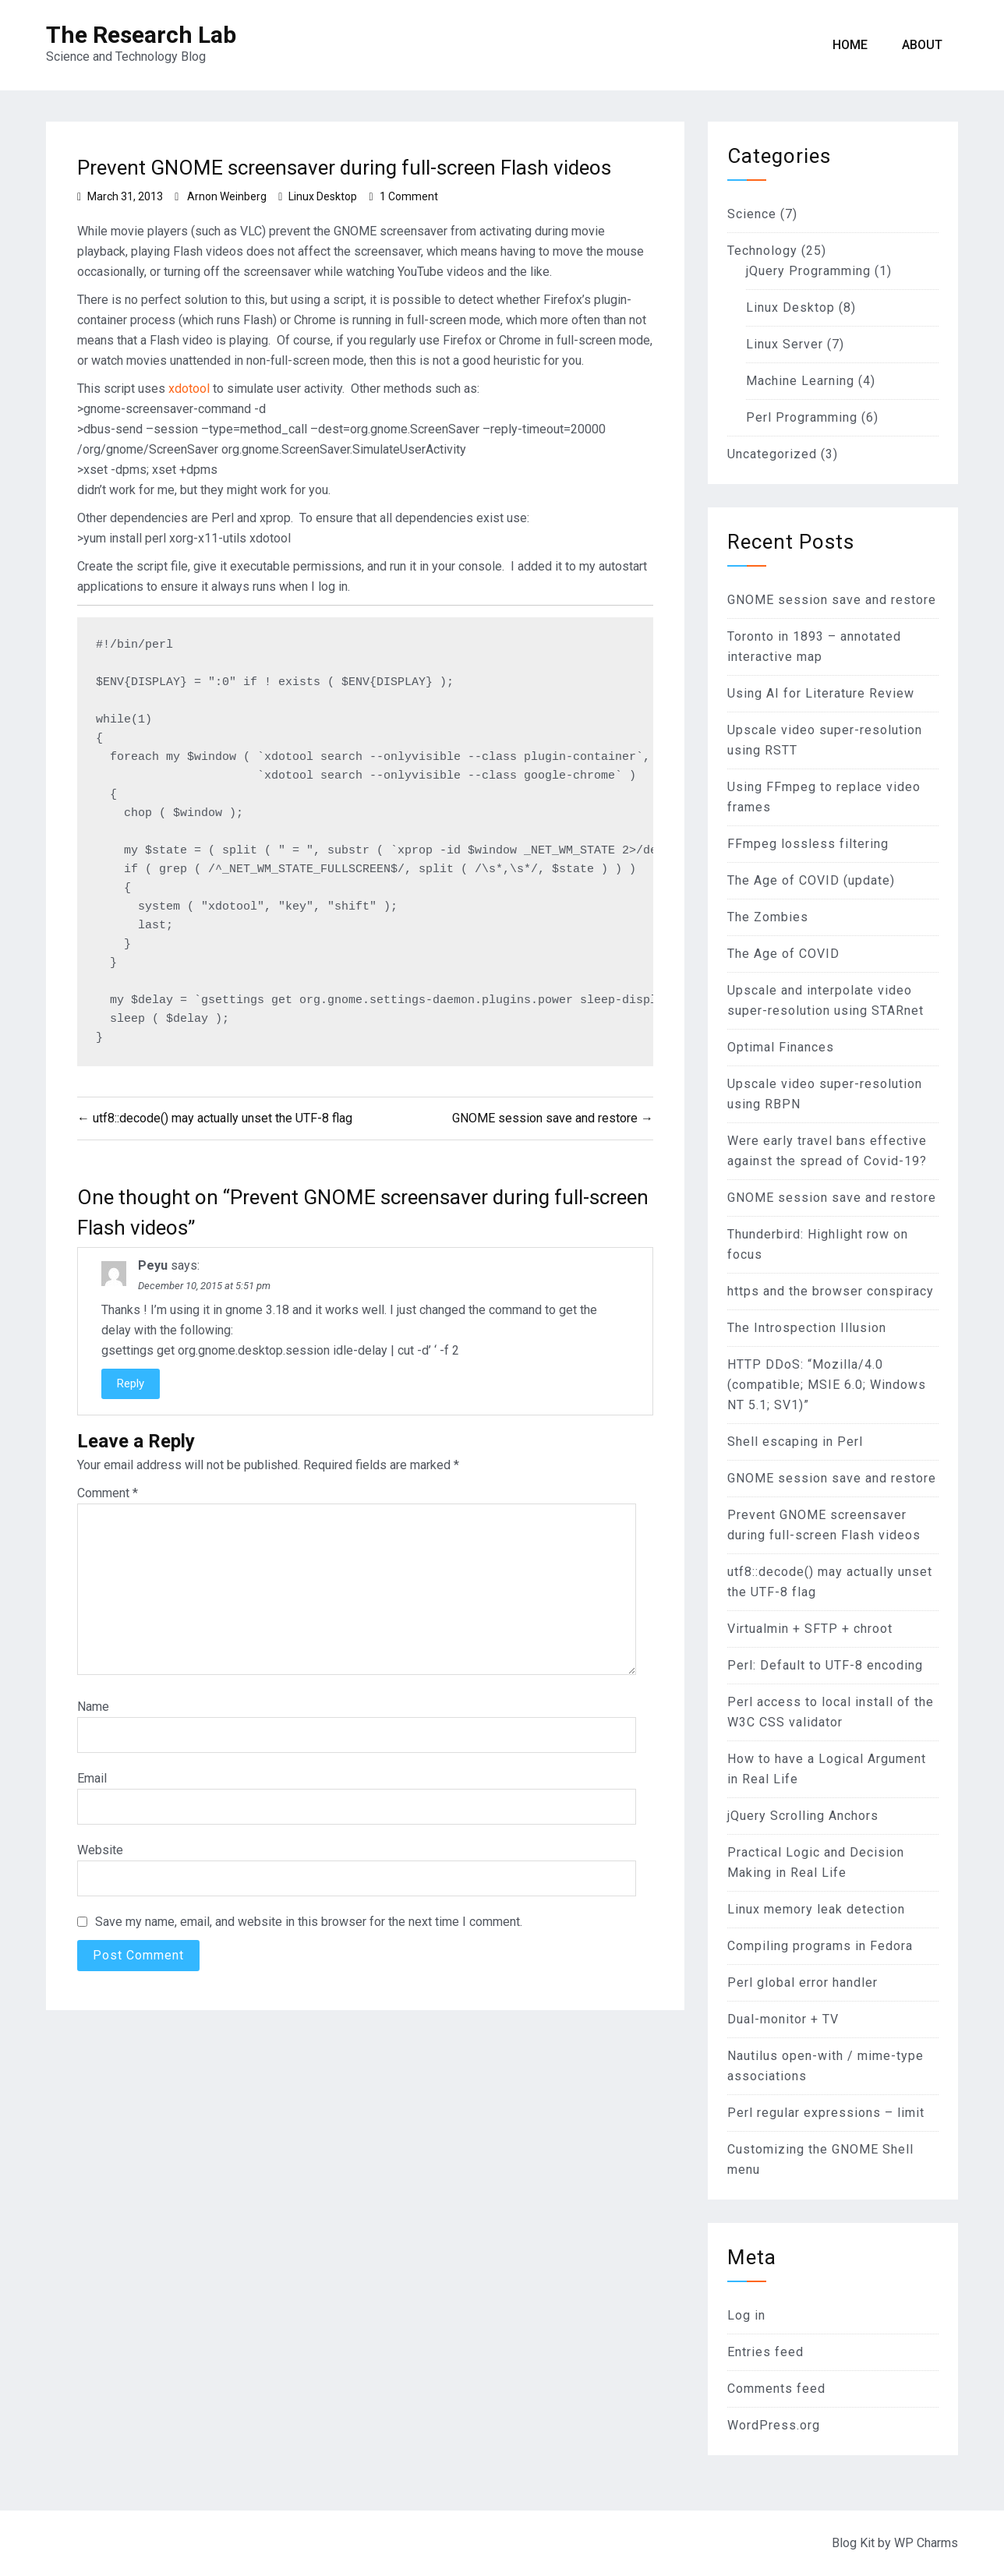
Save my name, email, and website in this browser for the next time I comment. (308, 1921)
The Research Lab (141, 34)
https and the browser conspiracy (830, 1291)
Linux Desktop (322, 196)
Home (850, 44)
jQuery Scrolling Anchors (802, 1815)
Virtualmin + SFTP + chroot (810, 1628)
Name (93, 1706)
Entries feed (765, 2352)
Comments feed (776, 2388)
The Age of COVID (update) (811, 880)
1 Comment (409, 196)
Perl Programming (801, 417)
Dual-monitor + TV (783, 2019)
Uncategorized (772, 454)
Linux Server (784, 344)
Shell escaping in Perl (795, 1441)
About (922, 44)
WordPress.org (773, 2425)
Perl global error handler (802, 1982)
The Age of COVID (783, 953)
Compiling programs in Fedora (820, 1945)
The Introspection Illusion (806, 1327)
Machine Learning (800, 380)
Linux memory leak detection (816, 1909)
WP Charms (926, 2542)
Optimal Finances (780, 1047)
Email (92, 1778)
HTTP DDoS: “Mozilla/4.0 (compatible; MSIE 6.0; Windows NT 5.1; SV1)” (826, 1384)
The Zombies (767, 917)
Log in (746, 2315)
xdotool (189, 388)
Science (751, 214)
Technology (762, 250)
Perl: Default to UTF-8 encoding (825, 1665)
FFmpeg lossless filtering (808, 843)
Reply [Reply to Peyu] (130, 1383)
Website (100, 1850)
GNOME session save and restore (831, 599)
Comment (107, 1493)
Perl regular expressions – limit (825, 2112)
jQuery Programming (808, 270)
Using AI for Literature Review (820, 693)
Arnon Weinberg (227, 196)
